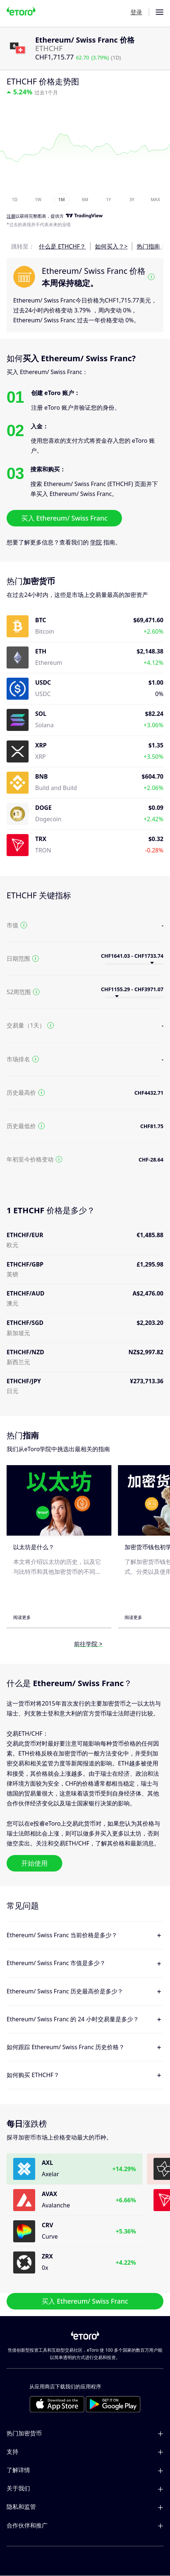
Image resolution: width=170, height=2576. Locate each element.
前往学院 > (88, 1644)
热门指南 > (151, 246)
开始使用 (34, 1863)
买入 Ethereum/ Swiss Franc (64, 518)
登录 (136, 12)
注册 (11, 216)
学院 (96, 542)
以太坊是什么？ (33, 1547)
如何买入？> (111, 246)
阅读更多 (22, 1617)
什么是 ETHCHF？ (62, 246)
